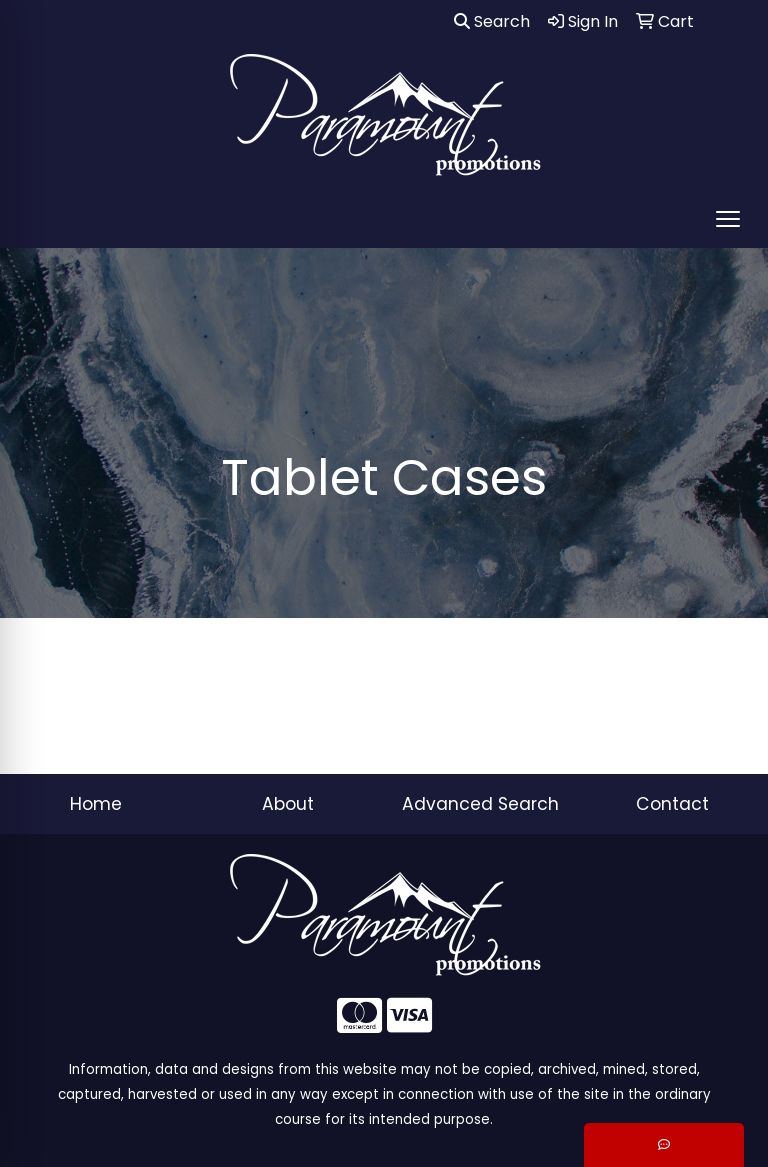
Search (492, 21)
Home (96, 804)
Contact (672, 804)
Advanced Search (480, 804)
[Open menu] (728, 219)
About (288, 804)
